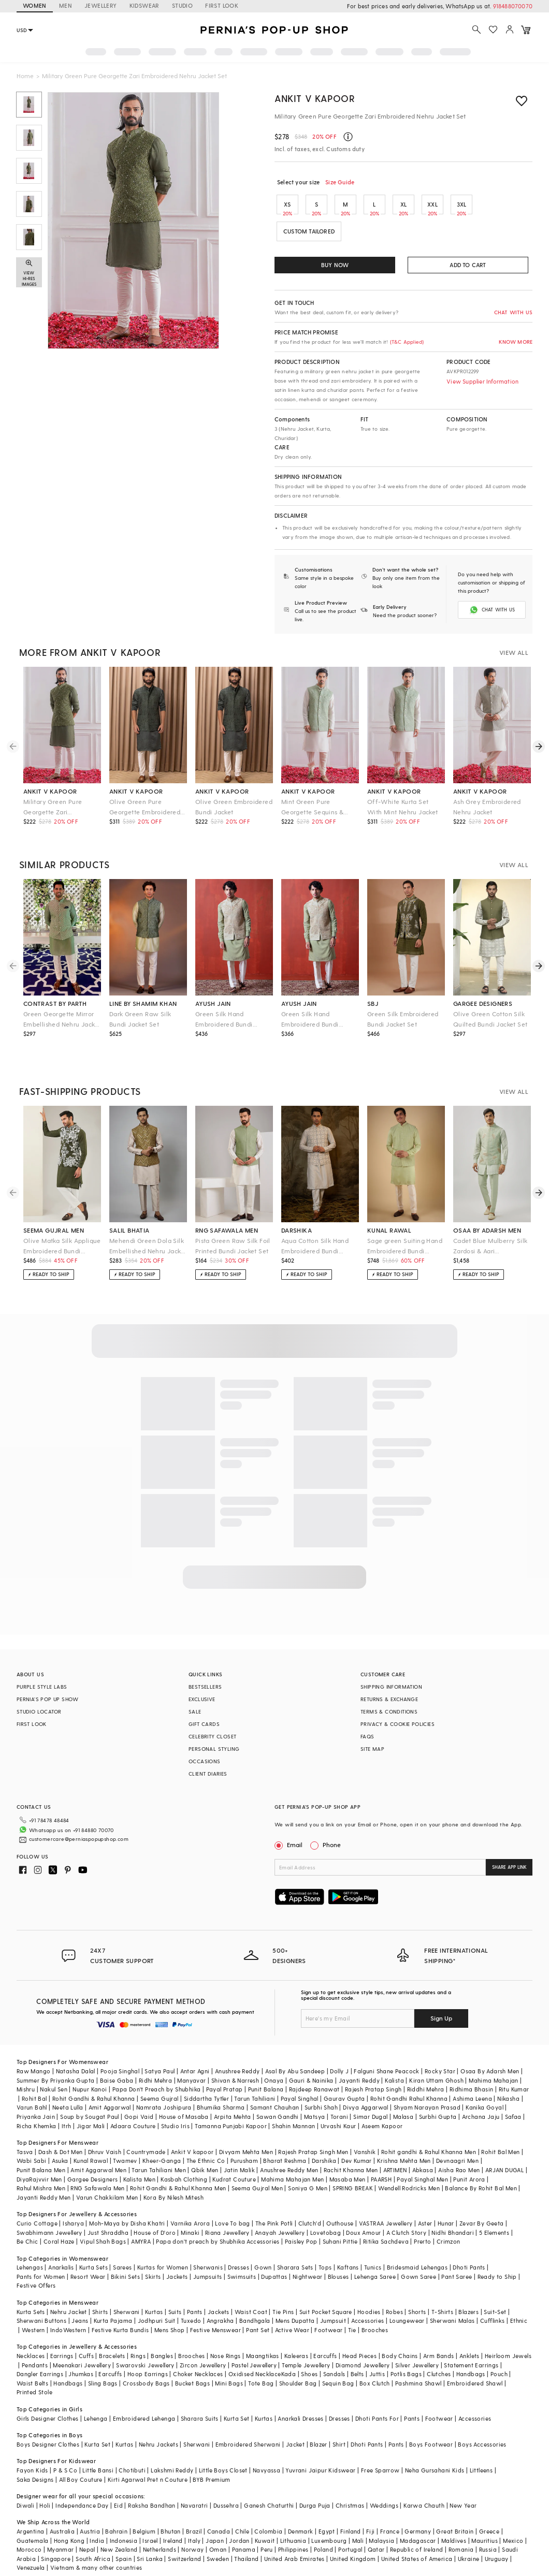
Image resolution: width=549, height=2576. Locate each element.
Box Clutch (374, 2366)
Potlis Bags (406, 2357)
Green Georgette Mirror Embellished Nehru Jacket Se (62, 1019)
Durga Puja (314, 2488)
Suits (175, 2295)
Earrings (62, 2339)
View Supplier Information (482, 381)
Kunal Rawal (91, 2144)
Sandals (334, 2357)
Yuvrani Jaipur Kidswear (320, 2453)
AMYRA (141, 2224)
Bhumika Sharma (221, 2090)
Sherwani (126, 2295)
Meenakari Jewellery (82, 2348)
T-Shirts (442, 2295)
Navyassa (266, 2453)
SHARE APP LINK (509, 1867)
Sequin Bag (338, 2366)
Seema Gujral (159, 2082)
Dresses (238, 2250)
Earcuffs (325, 2339)
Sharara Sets (295, 2250)
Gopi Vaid (139, 2100)
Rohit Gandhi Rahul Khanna (408, 2082)
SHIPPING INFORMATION (391, 1687)
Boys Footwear (431, 2427)
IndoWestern (68, 2313)
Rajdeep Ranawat (314, 2072)
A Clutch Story (406, 2216)
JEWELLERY (100, 5)
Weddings (384, 2488)
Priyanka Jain (36, 2100)
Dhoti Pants (469, 2250)
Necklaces (31, 2339)
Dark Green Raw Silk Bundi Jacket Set (140, 1019)
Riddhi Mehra (425, 2072)
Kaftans (348, 2250)
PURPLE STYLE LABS (42, 1687)
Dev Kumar (356, 2144)
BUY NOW (335, 264)
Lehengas (30, 2250)
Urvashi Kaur (338, 2109)
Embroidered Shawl (475, 2366)
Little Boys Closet (223, 2453)
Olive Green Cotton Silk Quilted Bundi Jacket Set (490, 1019)
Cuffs (86, 2339)
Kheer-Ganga (161, 2144)
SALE (195, 1711)
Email (289, 1844)
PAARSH (381, 2162)
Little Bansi (97, 2453)
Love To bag (232, 2206)
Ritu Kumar (514, 2072)
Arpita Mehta (232, 2100)
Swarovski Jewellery (145, 2348)
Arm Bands (438, 2339)
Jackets (177, 2260)
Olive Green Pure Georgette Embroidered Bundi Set (144, 807)
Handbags (470, 2357)
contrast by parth (55, 1003)
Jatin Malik (239, 2153)
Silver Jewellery (417, 2348)
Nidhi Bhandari (452, 2216)
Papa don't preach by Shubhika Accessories (217, 2224)
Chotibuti (132, 2453)
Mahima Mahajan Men (292, 2162)
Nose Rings (225, 2339)
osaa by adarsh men (487, 1230)
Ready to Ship (497, 2260)
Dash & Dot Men (60, 2135)
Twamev (125, 2144)
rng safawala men (226, 1230)
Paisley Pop (301, 2224)
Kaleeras (296, 2339)
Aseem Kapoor (382, 2109)
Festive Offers (36, 2268)
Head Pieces (359, 2339)
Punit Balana (266, 2072)
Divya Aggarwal (365, 2090)
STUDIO (182, 5)
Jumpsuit (333, 2304)
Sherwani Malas (452, 2304)
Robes (394, 2295)
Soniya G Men (307, 2171)
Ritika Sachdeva (386, 2224)
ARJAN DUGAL (504, 2153)
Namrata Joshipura (164, 2090)
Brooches (375, 2313)
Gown (263, 2250)
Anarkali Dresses (300, 2401)
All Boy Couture (81, 2463)
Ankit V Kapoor (314, 98)
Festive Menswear (215, 2313)
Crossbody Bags (146, 2366)
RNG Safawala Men (97, 2171)
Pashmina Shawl (418, 2366)
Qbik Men (204, 2153)
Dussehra (226, 2488)
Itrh (66, 2109)
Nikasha (508, 2082)
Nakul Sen (53, 2072)
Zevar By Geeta (481, 2206)
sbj (372, 1003)
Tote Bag (260, 2366)
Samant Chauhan (274, 2090)
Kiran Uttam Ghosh (436, 2063)
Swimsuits (241, 2260)
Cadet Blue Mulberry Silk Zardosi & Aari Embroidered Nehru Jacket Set (490, 1246)
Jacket (295, 2427)
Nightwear (308, 2260)
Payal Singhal (300, 2082)
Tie (352, 2313)
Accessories (367, 2304)
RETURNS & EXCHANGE (389, 1699)
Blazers (468, 2295)
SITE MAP (372, 1749)
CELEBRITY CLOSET (212, 1736)
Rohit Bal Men (500, 2135)
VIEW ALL (513, 652)
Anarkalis (61, 2250)
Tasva (25, 2135)
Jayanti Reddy (359, 2063)
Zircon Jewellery (203, 2348)
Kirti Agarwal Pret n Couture (147, 2463)
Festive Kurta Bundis (120, 2313)
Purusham (244, 2144)
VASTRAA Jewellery (386, 2206)
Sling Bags (103, 2366)
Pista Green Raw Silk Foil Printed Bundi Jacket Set (232, 1245)
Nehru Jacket (68, 2295)
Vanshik (365, 2135)
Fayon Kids (32, 2453)
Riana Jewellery (227, 2216)
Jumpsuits (207, 2260)
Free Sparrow (380, 2453)
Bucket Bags (192, 2366)
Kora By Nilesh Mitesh (173, 2180)
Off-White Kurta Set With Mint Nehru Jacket (402, 806)
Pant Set (257, 2313)
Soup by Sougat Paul (89, 2100)
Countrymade (145, 2135)
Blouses (338, 2260)
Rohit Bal (34, 2082)
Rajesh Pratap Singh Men (313, 2135)
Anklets (469, 2339)
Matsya (314, 2100)
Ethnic (518, 2304)
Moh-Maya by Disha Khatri (127, 2206)
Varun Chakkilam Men (107, 2180)
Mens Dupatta (295, 2304)
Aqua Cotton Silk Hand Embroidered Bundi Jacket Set (315, 1246)
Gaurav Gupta (344, 2082)
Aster (425, 2206)
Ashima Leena (472, 2082)
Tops (325, 2250)
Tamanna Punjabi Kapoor (231, 2109)
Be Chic (27, 2224)
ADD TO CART (468, 264)
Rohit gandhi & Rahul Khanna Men (428, 2135)
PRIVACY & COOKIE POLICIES (397, 1724)
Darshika (324, 2144)
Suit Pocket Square (325, 2295)
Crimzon (448, 2224)
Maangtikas (262, 2339)
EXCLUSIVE (202, 1699)
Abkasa (422, 2153)
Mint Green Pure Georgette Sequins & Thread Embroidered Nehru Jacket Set (312, 807)
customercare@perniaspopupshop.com (66, 1836)
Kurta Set (237, 2401)
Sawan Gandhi (277, 2100)
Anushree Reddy (237, 2054)
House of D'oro (155, 2216)
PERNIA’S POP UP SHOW (48, 1699)
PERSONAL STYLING (214, 1749)
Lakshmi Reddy (172, 2453)
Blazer (318, 2427)
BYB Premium (211, 2463)
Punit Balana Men (41, 2153)
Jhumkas (80, 2357)
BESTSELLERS (205, 1687)
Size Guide (339, 182)
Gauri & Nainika (311, 2063)
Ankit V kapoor (192, 2135)
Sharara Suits (200, 2401)
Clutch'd (309, 2206)
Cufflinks (492, 2304)
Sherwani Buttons (41, 2304)
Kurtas (154, 2295)
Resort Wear (87, 2260)
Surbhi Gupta (438, 2100)
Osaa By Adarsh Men (489, 2054)
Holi (44, 2488)
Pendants (35, 2348)
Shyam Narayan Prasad (427, 2090)
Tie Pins (283, 2295)
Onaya (273, 2063)
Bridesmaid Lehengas (417, 2250)
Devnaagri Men (457, 2144)
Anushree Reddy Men (289, 2153)
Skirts (153, 2260)
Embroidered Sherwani (248, 2427)
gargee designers (482, 1003)
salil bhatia (129, 1230)
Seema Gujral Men (257, 2171)
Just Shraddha (108, 2216)
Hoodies (369, 2295)
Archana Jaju (481, 2100)
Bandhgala (254, 2304)
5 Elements (494, 2216)
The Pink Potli (274, 2206)
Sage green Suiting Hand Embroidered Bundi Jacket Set (404, 1246)
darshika (296, 1230)
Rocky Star (440, 2054)
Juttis (377, 2357)
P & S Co (65, 2453)
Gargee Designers (92, 2162)
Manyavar (191, 2063)
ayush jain (213, 1003)
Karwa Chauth (423, 2488)
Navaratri (194, 2488)
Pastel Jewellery (254, 2348)
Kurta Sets (93, 2250)
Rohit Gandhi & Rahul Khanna (93, 2082)
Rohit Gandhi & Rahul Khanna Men (178, 2171)
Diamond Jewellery (363, 2348)
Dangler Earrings (40, 2357)
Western (33, 2313)
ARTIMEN (395, 2153)
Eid (118, 2488)
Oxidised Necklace (254, 2357)
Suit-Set (495, 2295)
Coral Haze (59, 2224)
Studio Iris (175, 2109)
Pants (195, 2295)
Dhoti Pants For (377, 2401)
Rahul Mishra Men (41, 2171)
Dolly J (339, 2054)
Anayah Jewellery (280, 2216)
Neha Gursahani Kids (435, 2453)
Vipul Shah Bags (103, 2224)
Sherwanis (208, 2250)
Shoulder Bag (298, 2366)
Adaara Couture (133, 2109)
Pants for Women (41, 2260)
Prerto (422, 2224)
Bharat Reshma (284, 2144)
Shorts (417, 2295)
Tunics (372, 2250)
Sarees (122, 2250)
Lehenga (96, 2401)
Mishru (26, 2072)
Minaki (190, 2216)
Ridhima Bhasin (472, 2072)
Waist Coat (251, 2295)
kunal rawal (389, 1230)
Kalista (394, 2063)
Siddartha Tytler (206, 2082)
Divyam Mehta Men (246, 2135)
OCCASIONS (205, 1761)
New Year (463, 2488)
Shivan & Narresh (235, 2063)
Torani (339, 2100)
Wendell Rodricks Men (409, 2171)
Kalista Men (139, 2162)
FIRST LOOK (221, 5)
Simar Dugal (370, 2100)
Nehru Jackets (158, 2427)
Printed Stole (34, 2375)
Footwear (328, 2313)
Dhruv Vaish (104, 2135)
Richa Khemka (36, 2109)
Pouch (499, 2357)
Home (25, 75)
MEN (65, 5)
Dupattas (274, 2260)
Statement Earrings (471, 2348)
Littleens (481, 2453)
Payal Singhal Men (422, 2162)
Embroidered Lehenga (144, 2401)
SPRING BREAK (353, 2171)
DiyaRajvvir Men (39, 2162)
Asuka (60, 2144)
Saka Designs (35, 2463)
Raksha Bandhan (152, 2488)
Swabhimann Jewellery (49, 2216)
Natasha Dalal (75, 2054)
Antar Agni (195, 2054)
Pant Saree (456, 2260)
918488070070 (512, 6)
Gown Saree (418, 2260)
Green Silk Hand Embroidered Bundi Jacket (310, 1019)
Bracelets (112, 2339)
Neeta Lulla (67, 2090)
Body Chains (399, 2339)
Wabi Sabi (32, 2144)
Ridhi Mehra (155, 2063)
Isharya (73, 2206)
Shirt (339, 2427)
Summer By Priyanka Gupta (56, 2063)
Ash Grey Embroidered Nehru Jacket (487, 806)
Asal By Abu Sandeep (295, 2054)
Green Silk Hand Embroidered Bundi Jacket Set (224, 1019)
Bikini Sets (125, 2260)
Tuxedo (191, 2304)
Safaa (513, 2100)
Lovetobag (325, 2216)
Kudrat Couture (234, 2162)
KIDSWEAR (144, 5)
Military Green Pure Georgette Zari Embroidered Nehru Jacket (52, 807)
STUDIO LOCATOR (39, 1711)
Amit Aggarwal (110, 2090)
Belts (357, 2357)
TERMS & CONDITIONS (388, 1711)
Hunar (446, 2206)
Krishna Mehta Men (404, 2144)
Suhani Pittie (340, 2224)
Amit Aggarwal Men (98, 2153)
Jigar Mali (91, 2109)
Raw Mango (34, 2054)
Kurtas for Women (162, 2250)
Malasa (403, 2100)
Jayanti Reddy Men (44, 2180)
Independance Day (81, 2488)
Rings (138, 2339)
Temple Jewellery (306, 2348)
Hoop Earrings (147, 2357)
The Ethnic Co (205, 2144)
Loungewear (407, 2304)
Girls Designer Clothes (48, 2401)
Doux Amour (363, 2216)
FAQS (367, 1736)
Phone (331, 1844)
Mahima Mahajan (493, 2063)
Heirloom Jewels (508, 2339)
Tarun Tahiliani (254, 2082)
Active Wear (292, 2313)
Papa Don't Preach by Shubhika (156, 2072)
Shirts (100, 2295)
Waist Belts (32, 2366)
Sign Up (441, 2001)
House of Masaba (184, 2100)
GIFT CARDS (204, 1724)
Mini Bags (229, 2366)
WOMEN (35, 5)
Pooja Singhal (119, 2054)
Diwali (25, 2488)
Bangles (162, 2339)
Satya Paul (160, 2054)
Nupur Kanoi (90, 2072)
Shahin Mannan (293, 2109)
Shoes (309, 2357)
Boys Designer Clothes (48, 2427)
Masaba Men (347, 2162)
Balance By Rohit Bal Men (481, 2171)
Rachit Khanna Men (351, 2153)
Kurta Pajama (113, 2304)
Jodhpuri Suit (157, 2304)
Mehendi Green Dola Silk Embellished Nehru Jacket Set (148, 1246)
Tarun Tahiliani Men (159, 2153)
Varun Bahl (32, 2090)
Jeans (79, 2304)
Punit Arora (469, 2162)
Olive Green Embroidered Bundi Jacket (233, 806)
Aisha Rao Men (459, 2153)
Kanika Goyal (484, 2090)
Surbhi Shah (321, 2090)
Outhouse (339, 2206)
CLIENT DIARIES (208, 1773)
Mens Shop (169, 2313)
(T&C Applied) (406, 342)
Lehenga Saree (375, 2260)
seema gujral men (53, 1230)
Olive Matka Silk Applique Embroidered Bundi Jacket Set (62, 1246)
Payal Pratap (224, 2072)
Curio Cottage (37, 2206)
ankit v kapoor (50, 791)
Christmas (350, 2488)
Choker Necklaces (198, 2357)
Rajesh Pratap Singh (373, 2072)
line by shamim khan (143, 1003)
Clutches (439, 2357)
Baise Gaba (117, 2063)
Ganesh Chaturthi (269, 2488)
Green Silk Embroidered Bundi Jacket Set (403, 1019)
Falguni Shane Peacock (386, 2054)
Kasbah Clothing (184, 2162)
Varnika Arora (190, 2206)
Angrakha (220, 2304)
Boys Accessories (482, 2427)
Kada (288, 2357)
